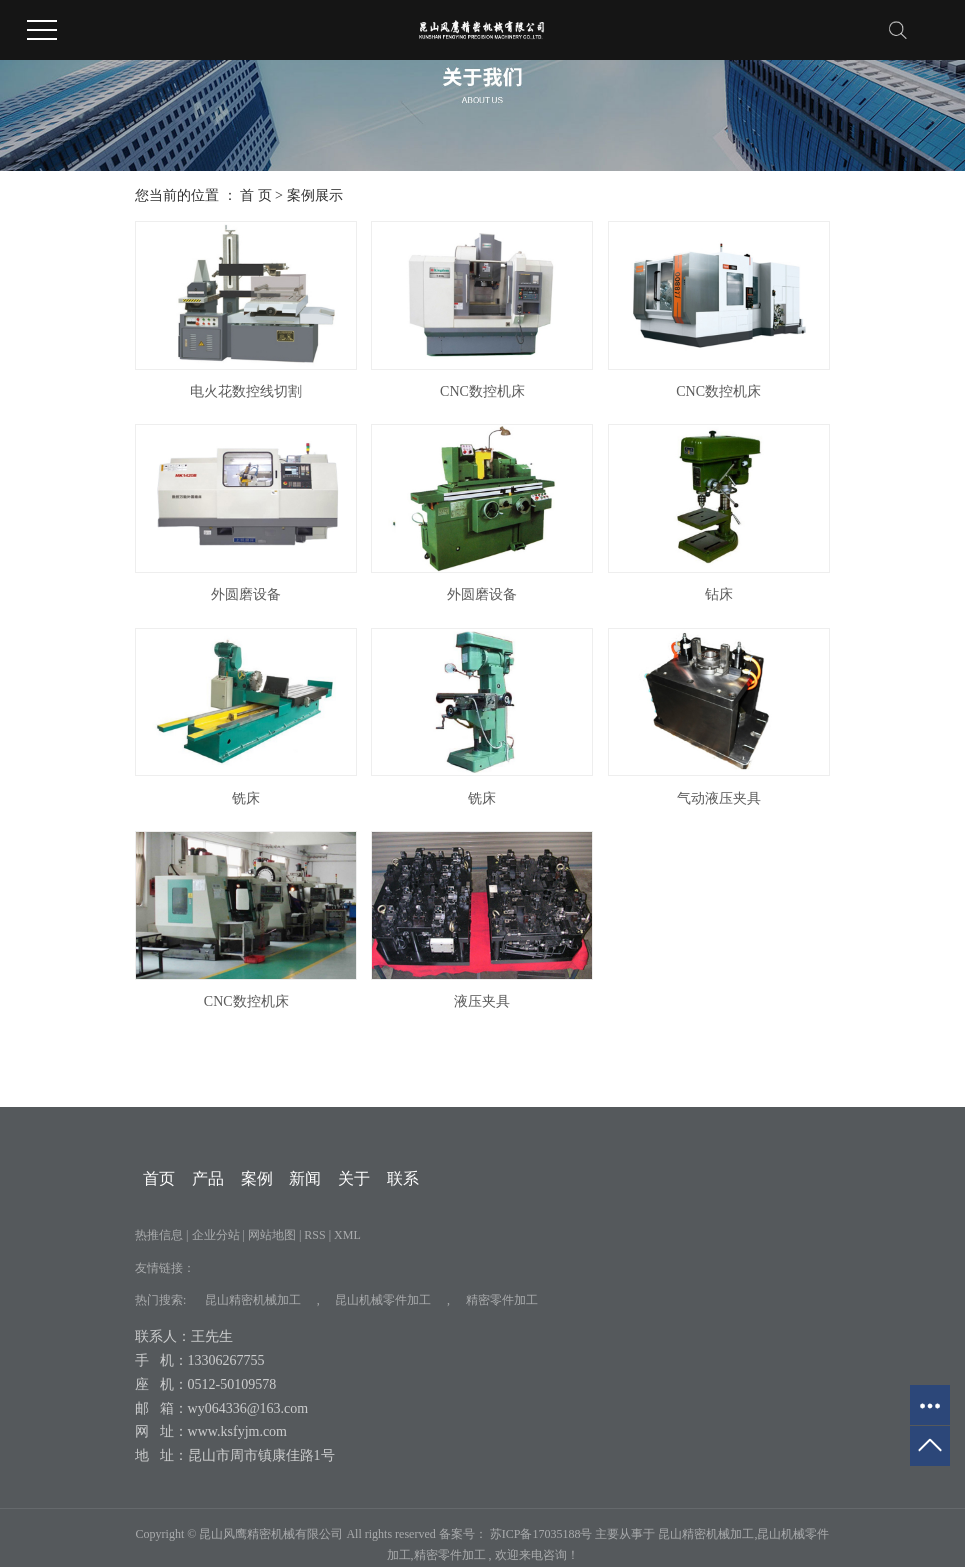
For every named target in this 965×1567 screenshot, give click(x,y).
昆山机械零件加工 (383, 1300)
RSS (314, 1235)
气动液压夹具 (719, 798)
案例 (257, 1178)
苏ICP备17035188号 (541, 1534)
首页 (159, 1178)
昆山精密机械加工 (253, 1300)
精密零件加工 (502, 1300)
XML (347, 1235)
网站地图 (273, 1235)
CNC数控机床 (482, 391)
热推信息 (159, 1235)
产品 (208, 1178)
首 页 (256, 195)
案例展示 (315, 195)
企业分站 (216, 1235)
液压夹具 (482, 1001)
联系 (403, 1178)
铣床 (246, 798)
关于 (354, 1178)
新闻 (305, 1178)
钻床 (719, 594)
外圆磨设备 (246, 594)
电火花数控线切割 (246, 391)
